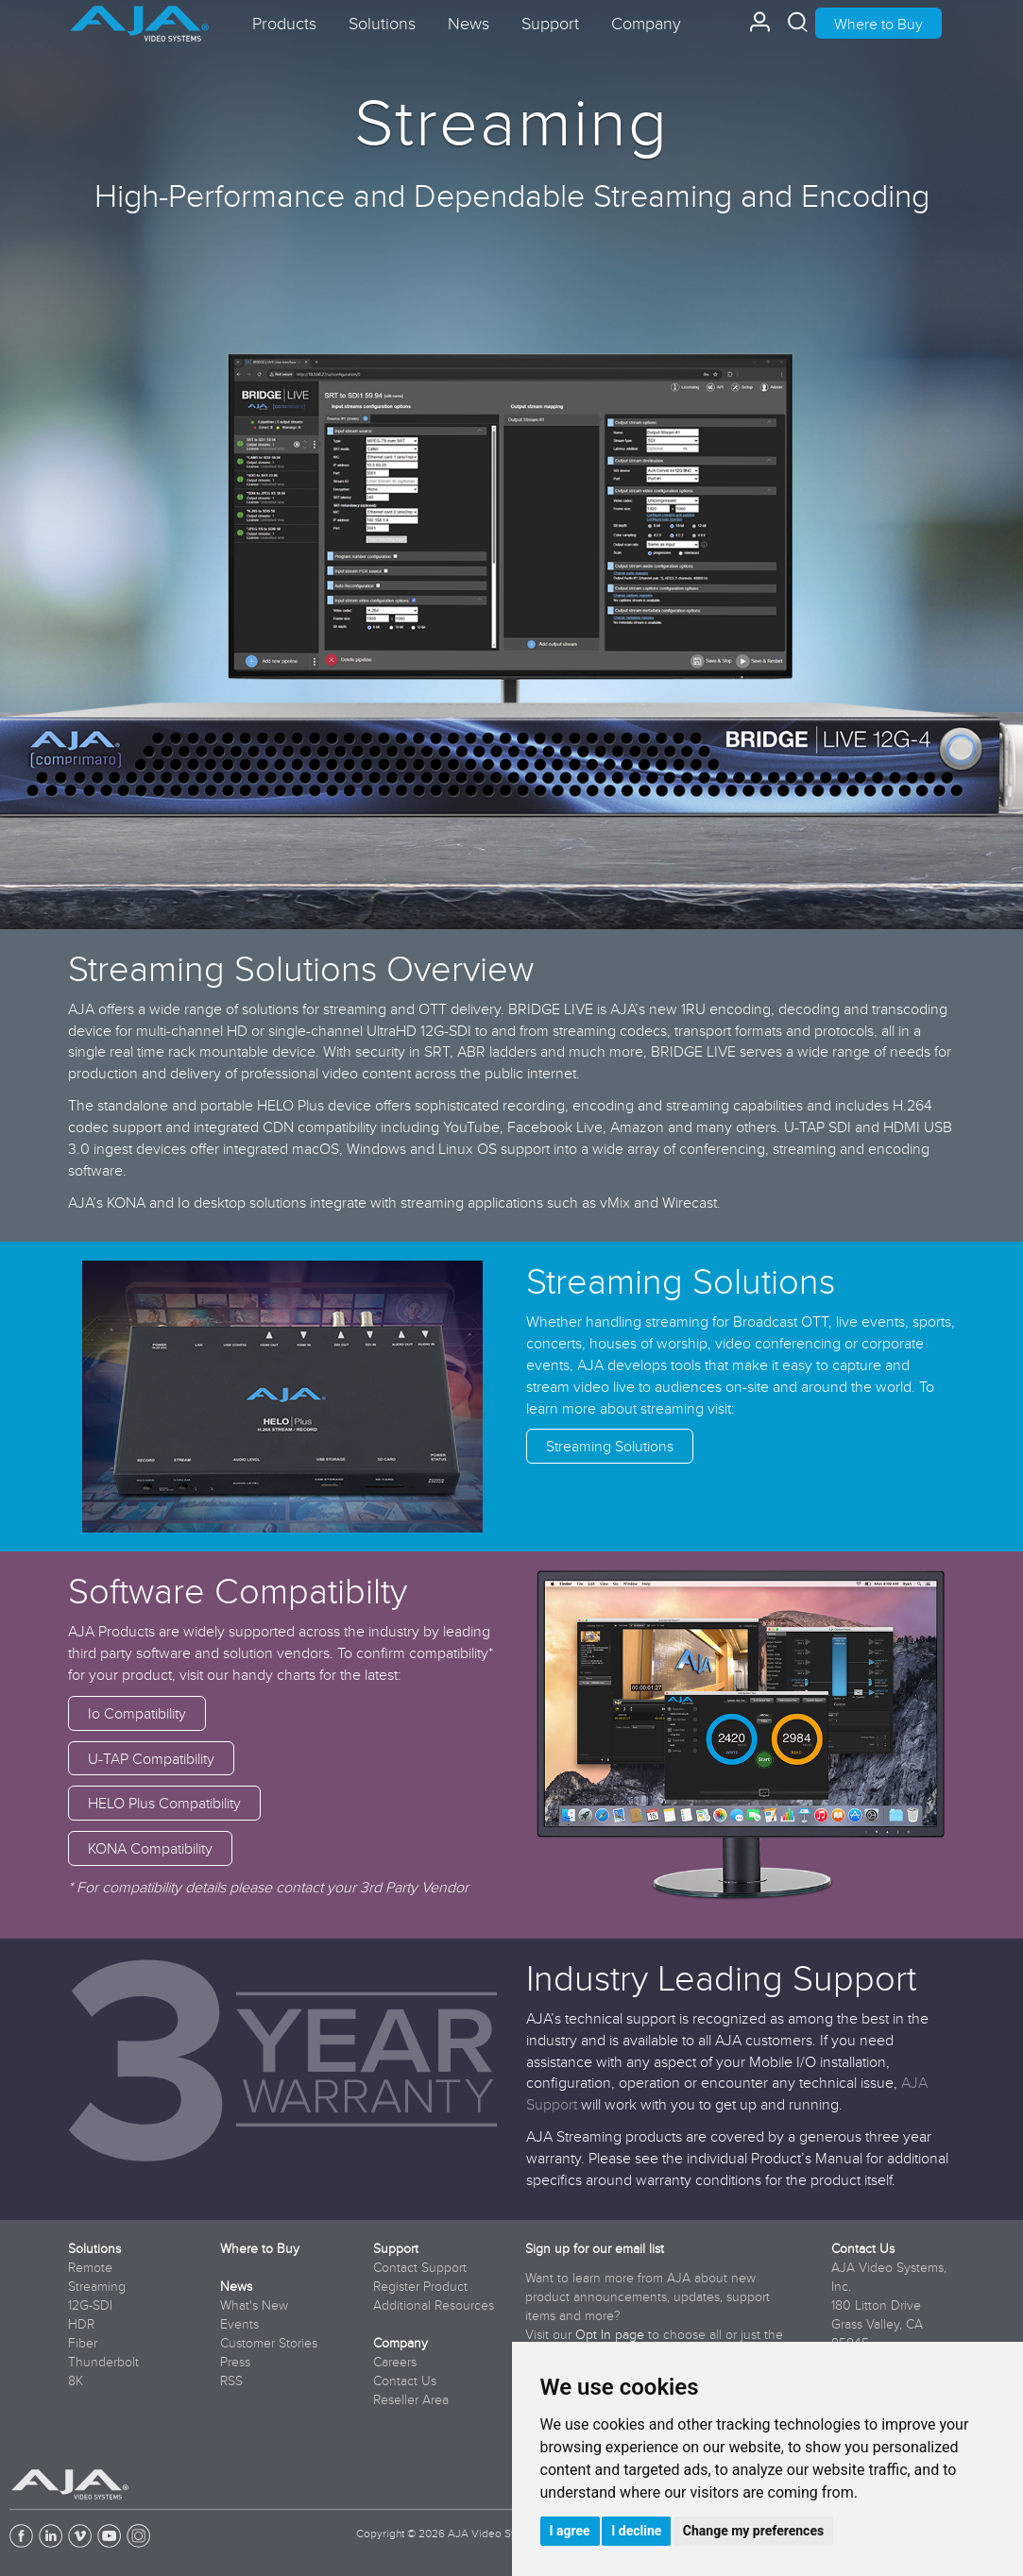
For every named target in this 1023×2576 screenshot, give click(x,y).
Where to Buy (878, 23)
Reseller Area (411, 2399)
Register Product (420, 2286)
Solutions (94, 2248)
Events (239, 2323)
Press (235, 2361)
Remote (90, 2267)
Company (400, 2342)
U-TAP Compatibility (151, 1758)
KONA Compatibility (150, 1848)
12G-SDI (90, 2305)
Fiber (82, 2342)
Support (395, 2248)
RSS (231, 2380)
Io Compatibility (137, 1713)
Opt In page (609, 2334)
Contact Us (404, 2380)
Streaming (97, 2286)
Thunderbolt (103, 2361)
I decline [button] (636, 2530)
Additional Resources (433, 2305)
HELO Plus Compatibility (164, 1802)
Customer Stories (268, 2342)
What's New (254, 2305)
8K (75, 2380)
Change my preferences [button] (753, 2530)
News (236, 2286)
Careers (395, 2361)
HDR (81, 2323)
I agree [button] (570, 2530)
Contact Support (420, 2267)
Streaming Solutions (609, 1445)
